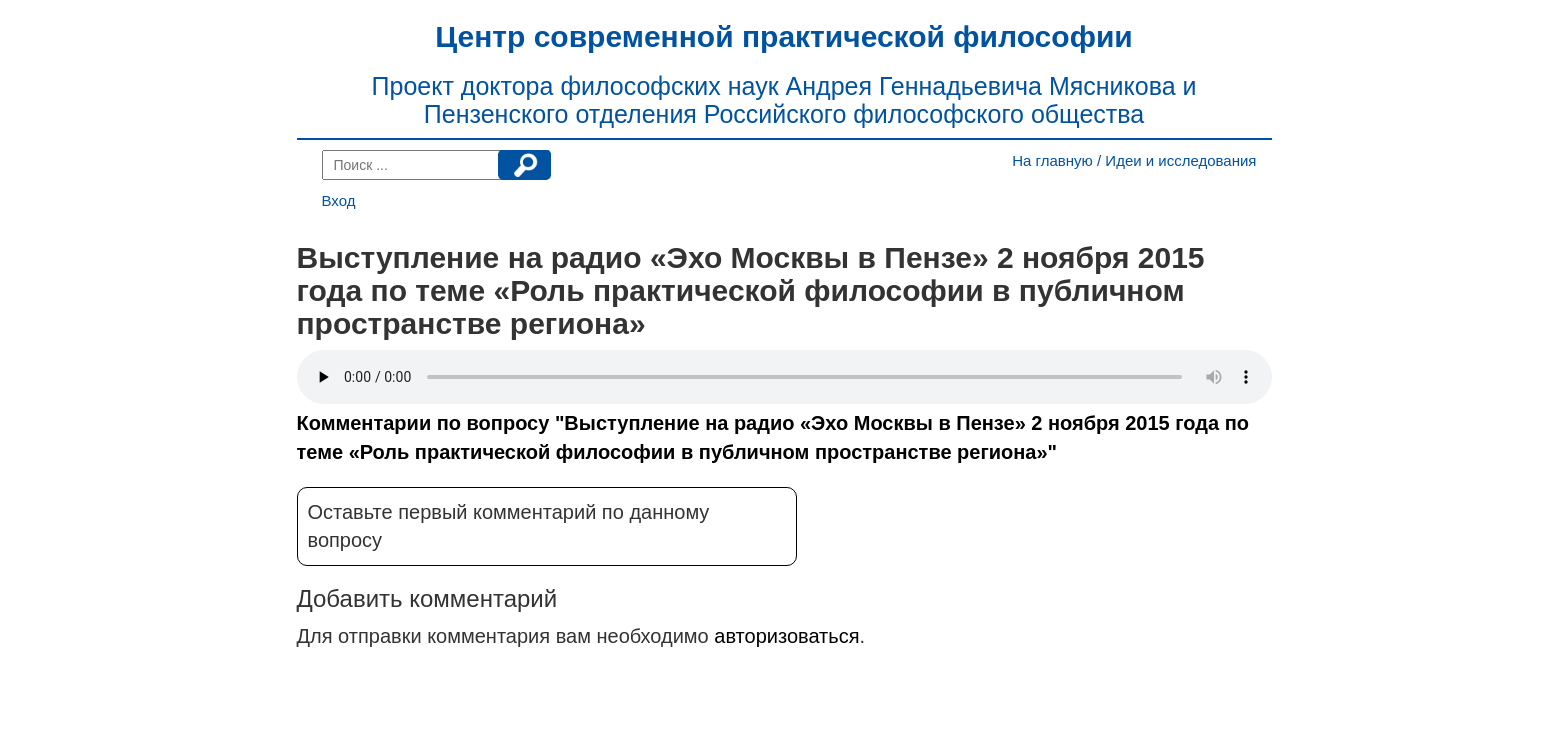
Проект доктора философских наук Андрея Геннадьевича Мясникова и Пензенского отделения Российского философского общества (784, 100)
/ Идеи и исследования (1176, 160)
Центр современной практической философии (784, 36)
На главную (1052, 160)
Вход (339, 200)
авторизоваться (786, 636)
